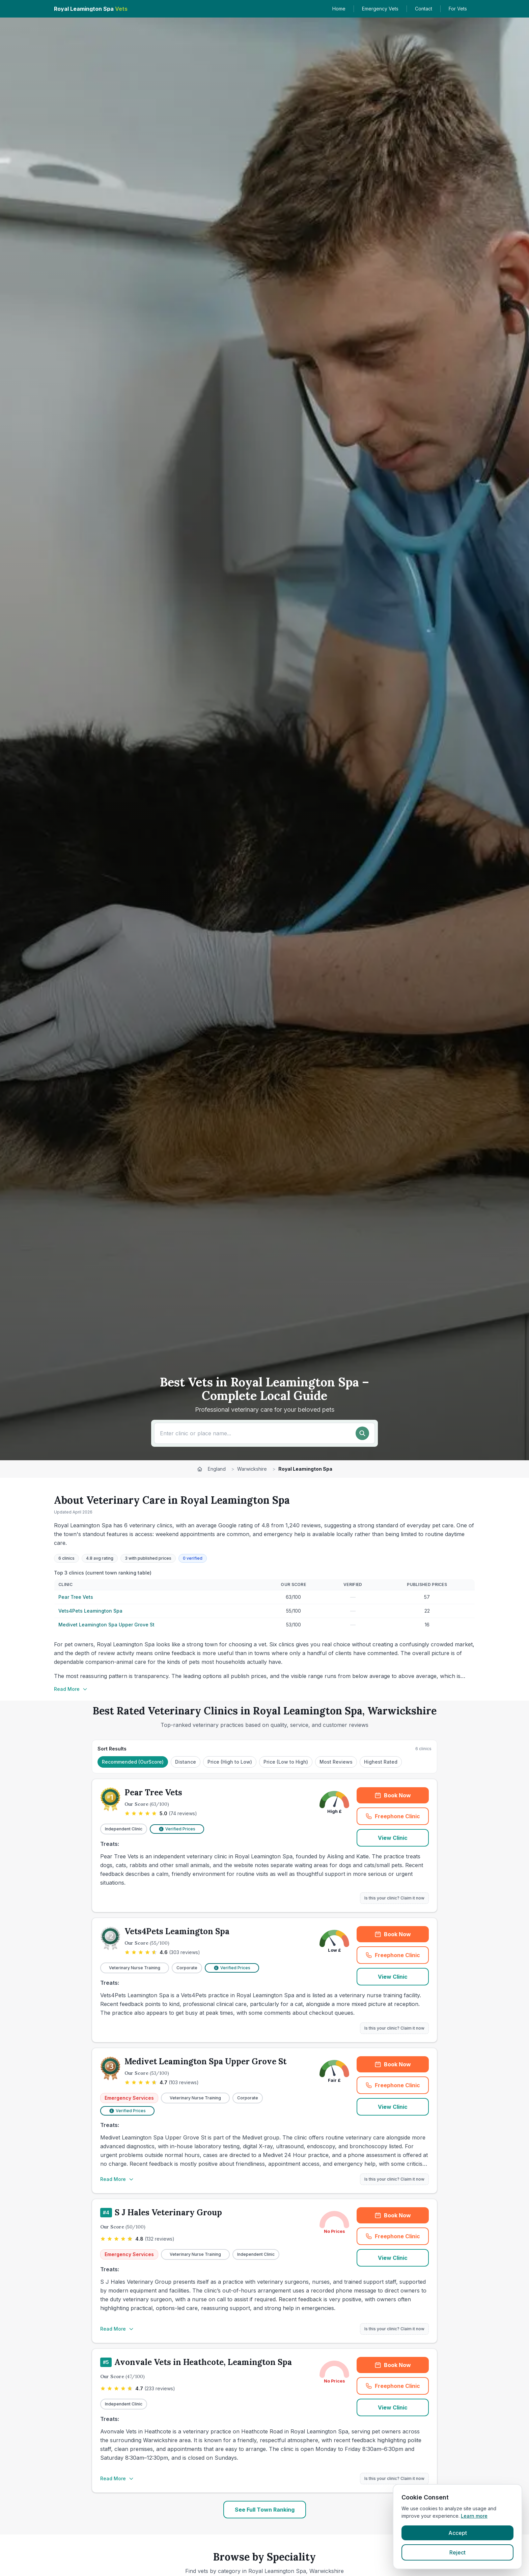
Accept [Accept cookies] (457, 2532)
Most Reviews (336, 1762)
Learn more (474, 2516)
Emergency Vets (380, 8)
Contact (423, 8)
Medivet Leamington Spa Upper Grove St (106, 1624)
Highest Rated (380, 1762)
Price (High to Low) (229, 1762)
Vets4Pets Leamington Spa (90, 1611)
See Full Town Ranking (265, 2509)
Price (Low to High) (285, 1762)
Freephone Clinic (392, 1816)
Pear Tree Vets (75, 1597)
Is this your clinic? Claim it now (394, 1897)
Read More (71, 1689)
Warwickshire (252, 1469)
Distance (185, 1762)
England (217, 1469)
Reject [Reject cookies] (457, 2552)
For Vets (458, 8)
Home (338, 8)
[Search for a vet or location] (256, 1433)
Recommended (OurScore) (133, 1762)
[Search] (362, 1433)
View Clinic (393, 1837)
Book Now (392, 1795)
